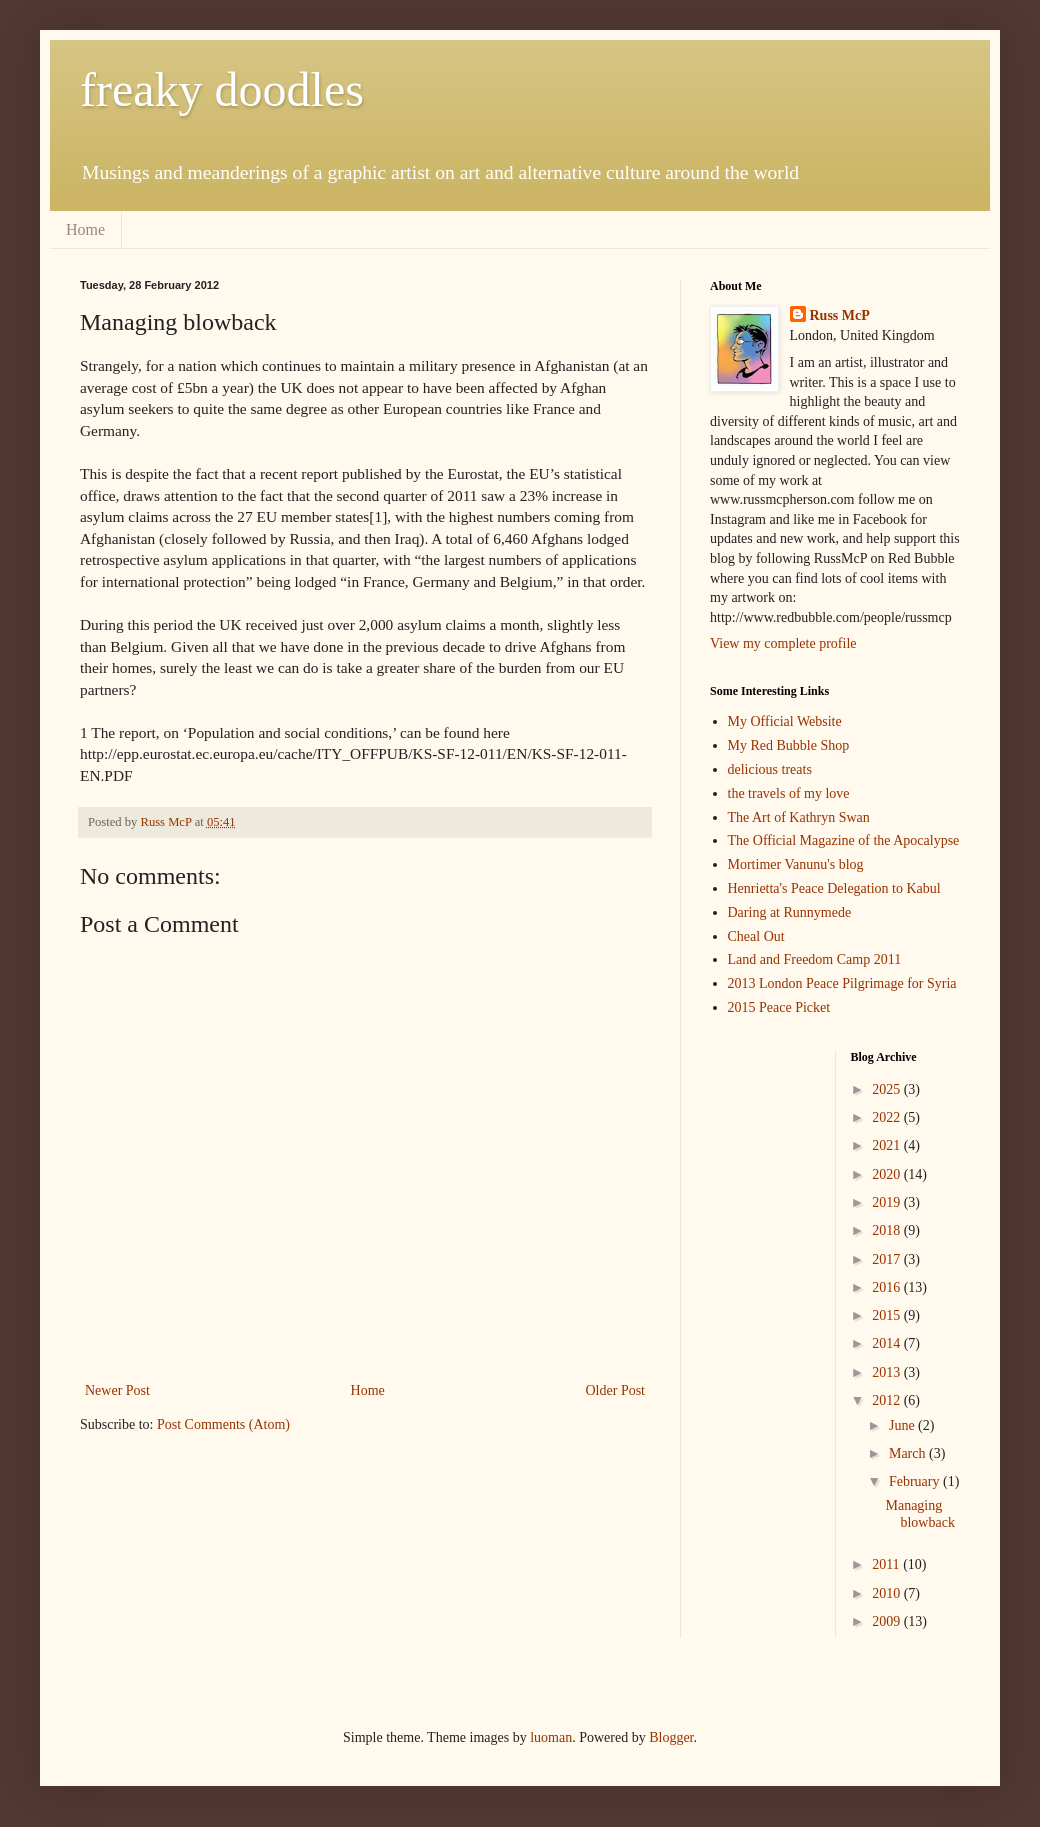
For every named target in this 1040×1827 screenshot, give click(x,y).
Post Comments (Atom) (223, 1424)
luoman (551, 1737)
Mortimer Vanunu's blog (796, 864)
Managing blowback (919, 1514)
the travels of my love (789, 793)
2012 (888, 1400)
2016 (888, 1287)
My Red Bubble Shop (789, 745)
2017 (888, 1259)
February (916, 1481)
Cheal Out (756, 936)
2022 (888, 1117)
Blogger (671, 1737)
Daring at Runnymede (790, 912)
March (909, 1453)
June (903, 1425)
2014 (888, 1343)
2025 (888, 1089)
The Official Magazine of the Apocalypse (844, 840)
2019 (888, 1202)
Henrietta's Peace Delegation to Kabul (834, 888)
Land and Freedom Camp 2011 (815, 959)
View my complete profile (783, 643)
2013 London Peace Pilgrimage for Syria (842, 983)
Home (85, 229)
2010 (888, 1593)
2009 (888, 1621)
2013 (888, 1372)
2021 (888, 1145)
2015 (888, 1315)
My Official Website (785, 721)
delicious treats (770, 769)
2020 (888, 1174)
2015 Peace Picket (779, 1007)
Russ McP (840, 315)
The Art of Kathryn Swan (799, 817)
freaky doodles (222, 89)
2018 (888, 1230)
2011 (887, 1564)
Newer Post (117, 1390)
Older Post (616, 1390)
